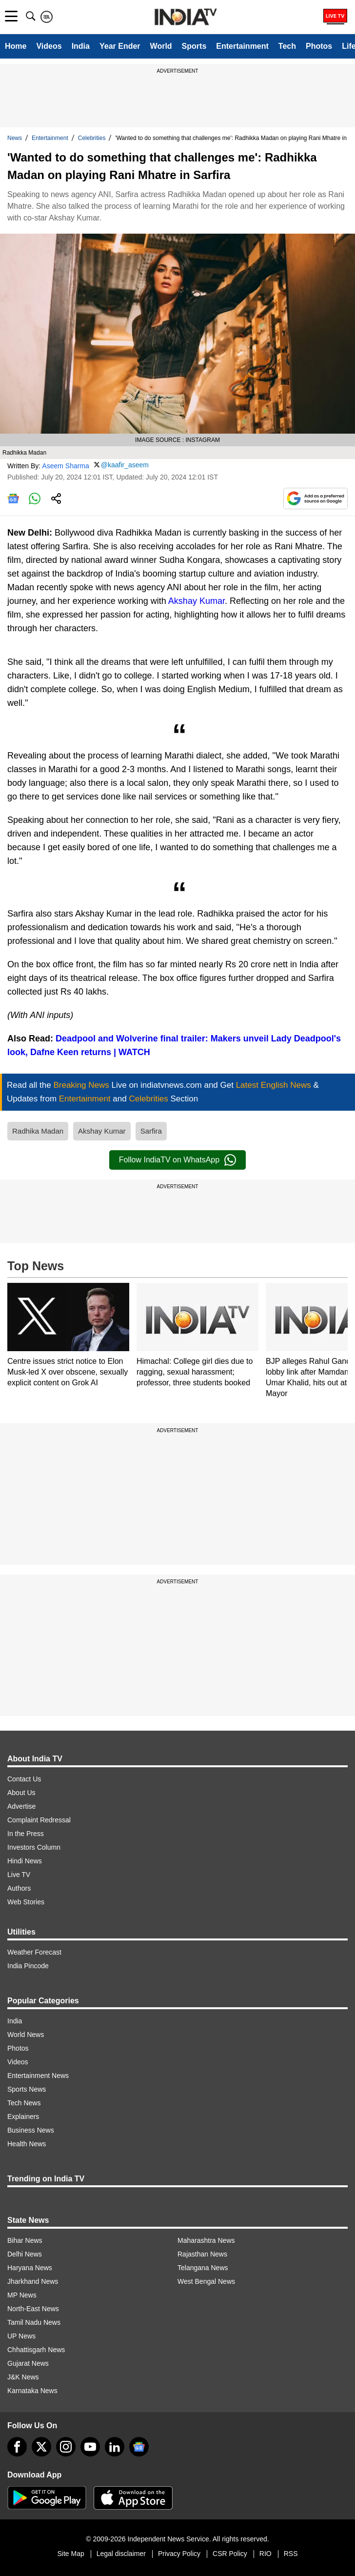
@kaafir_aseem (125, 465)
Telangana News (203, 2268)
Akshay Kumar (196, 601)
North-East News (33, 2309)
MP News (22, 2295)
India (81, 46)
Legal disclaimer (121, 2553)
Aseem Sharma (65, 465)
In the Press (25, 1833)
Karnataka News (32, 2391)
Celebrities (92, 138)
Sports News (26, 2089)
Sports (194, 46)
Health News (26, 2144)
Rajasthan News (202, 2254)
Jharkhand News (32, 2281)
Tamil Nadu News (33, 2322)
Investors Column (33, 1847)
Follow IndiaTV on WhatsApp (177, 1160)
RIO (265, 2553)
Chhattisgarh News (36, 2350)
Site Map (70, 2553)
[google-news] (139, 2446)
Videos (48, 46)
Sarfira (151, 1131)
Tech (287, 46)
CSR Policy (230, 2553)
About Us (21, 1793)
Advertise (21, 1806)
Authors (19, 1888)
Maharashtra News (206, 2240)
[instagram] (66, 2446)
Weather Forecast (34, 1952)
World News (25, 2034)
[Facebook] (17, 2446)
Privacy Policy (179, 2553)
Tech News (23, 2103)
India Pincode (28, 1966)
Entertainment (242, 46)
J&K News (23, 2377)
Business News (30, 2130)
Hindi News (24, 1861)
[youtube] (90, 2446)
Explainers (23, 2116)
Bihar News (24, 2240)
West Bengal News (206, 2281)
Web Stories (25, 1902)
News (14, 138)
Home (15, 46)
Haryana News (29, 2268)
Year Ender (119, 46)
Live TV (18, 1874)
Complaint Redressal (39, 1820)
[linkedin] (114, 2446)
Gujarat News (28, 2363)
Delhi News (24, 2254)
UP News (21, 2336)
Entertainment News (38, 2075)
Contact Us (24, 1779)
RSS (291, 2553)
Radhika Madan (37, 1131)
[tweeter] (41, 2446)
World (161, 46)
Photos (319, 46)
